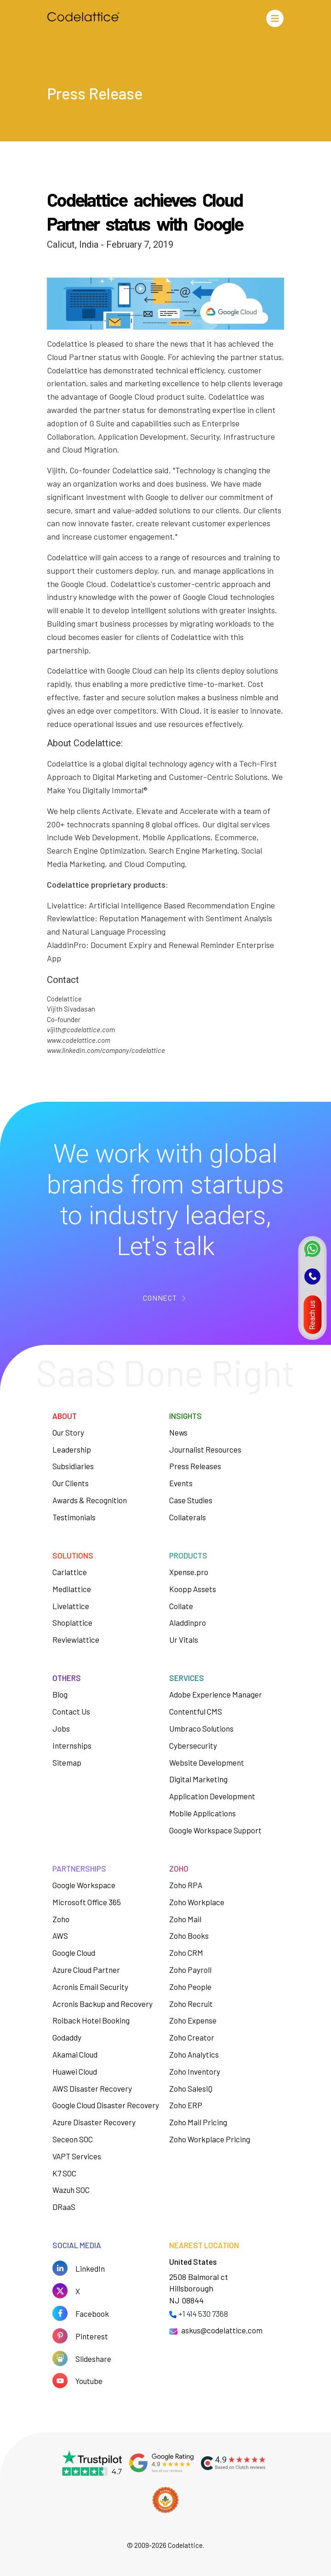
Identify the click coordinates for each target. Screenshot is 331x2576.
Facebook (92, 2313)
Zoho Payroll (190, 1969)
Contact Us (71, 1711)
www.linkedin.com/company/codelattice (106, 1050)
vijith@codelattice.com (81, 1029)
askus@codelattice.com (222, 2330)
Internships (71, 1745)
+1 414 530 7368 (203, 2313)
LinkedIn (90, 2268)
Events (181, 1483)
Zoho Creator (191, 2037)
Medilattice (71, 1588)
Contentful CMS (195, 1711)
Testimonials (74, 1517)
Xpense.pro (188, 1571)
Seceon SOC (72, 2139)
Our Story (68, 1432)
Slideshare (93, 2358)
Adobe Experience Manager (215, 1694)
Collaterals (187, 1517)
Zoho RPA (185, 1885)
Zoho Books (189, 1935)
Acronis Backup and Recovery (102, 2003)
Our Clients (70, 1483)
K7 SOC (64, 2173)
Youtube (89, 2380)
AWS (60, 1935)
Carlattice (69, 1571)
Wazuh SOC (71, 2189)
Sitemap (66, 1762)
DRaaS (63, 2206)
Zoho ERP (185, 2105)
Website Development (206, 1762)
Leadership (71, 1449)
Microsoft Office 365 (86, 1902)
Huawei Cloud (74, 2071)
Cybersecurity (193, 1745)
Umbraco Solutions (201, 1728)
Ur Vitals (183, 1639)
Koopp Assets (192, 1588)
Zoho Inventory (194, 2071)
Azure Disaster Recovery (94, 2122)
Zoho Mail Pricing (198, 2122)
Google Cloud (73, 1952)
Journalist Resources (205, 1449)
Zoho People (190, 1986)
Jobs (61, 1728)
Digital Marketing (198, 1779)
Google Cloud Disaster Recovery (105, 2105)
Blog (60, 1694)
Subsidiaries (73, 1466)
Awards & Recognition (89, 1500)
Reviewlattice (75, 1639)
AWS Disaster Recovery (92, 2088)
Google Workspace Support (215, 1830)
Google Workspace (83, 1885)
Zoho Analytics (194, 2054)
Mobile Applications (202, 1813)
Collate (181, 1606)
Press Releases (195, 1466)
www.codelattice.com (78, 1040)
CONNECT (160, 1297)
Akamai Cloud (74, 2054)
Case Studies (190, 1500)
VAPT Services (76, 2156)
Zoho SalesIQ (190, 2088)
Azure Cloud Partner (86, 1969)
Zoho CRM (186, 1952)
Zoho (60, 1919)
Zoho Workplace (196, 1902)
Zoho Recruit (191, 2003)
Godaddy (66, 2037)
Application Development (212, 1796)
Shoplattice (72, 1622)
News (178, 1432)
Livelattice (70, 1606)
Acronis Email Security (90, 1986)
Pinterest (91, 2336)
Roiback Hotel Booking (91, 2020)
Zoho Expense (193, 2020)
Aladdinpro (187, 1622)
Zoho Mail (185, 1919)
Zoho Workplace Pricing (209, 2139)
